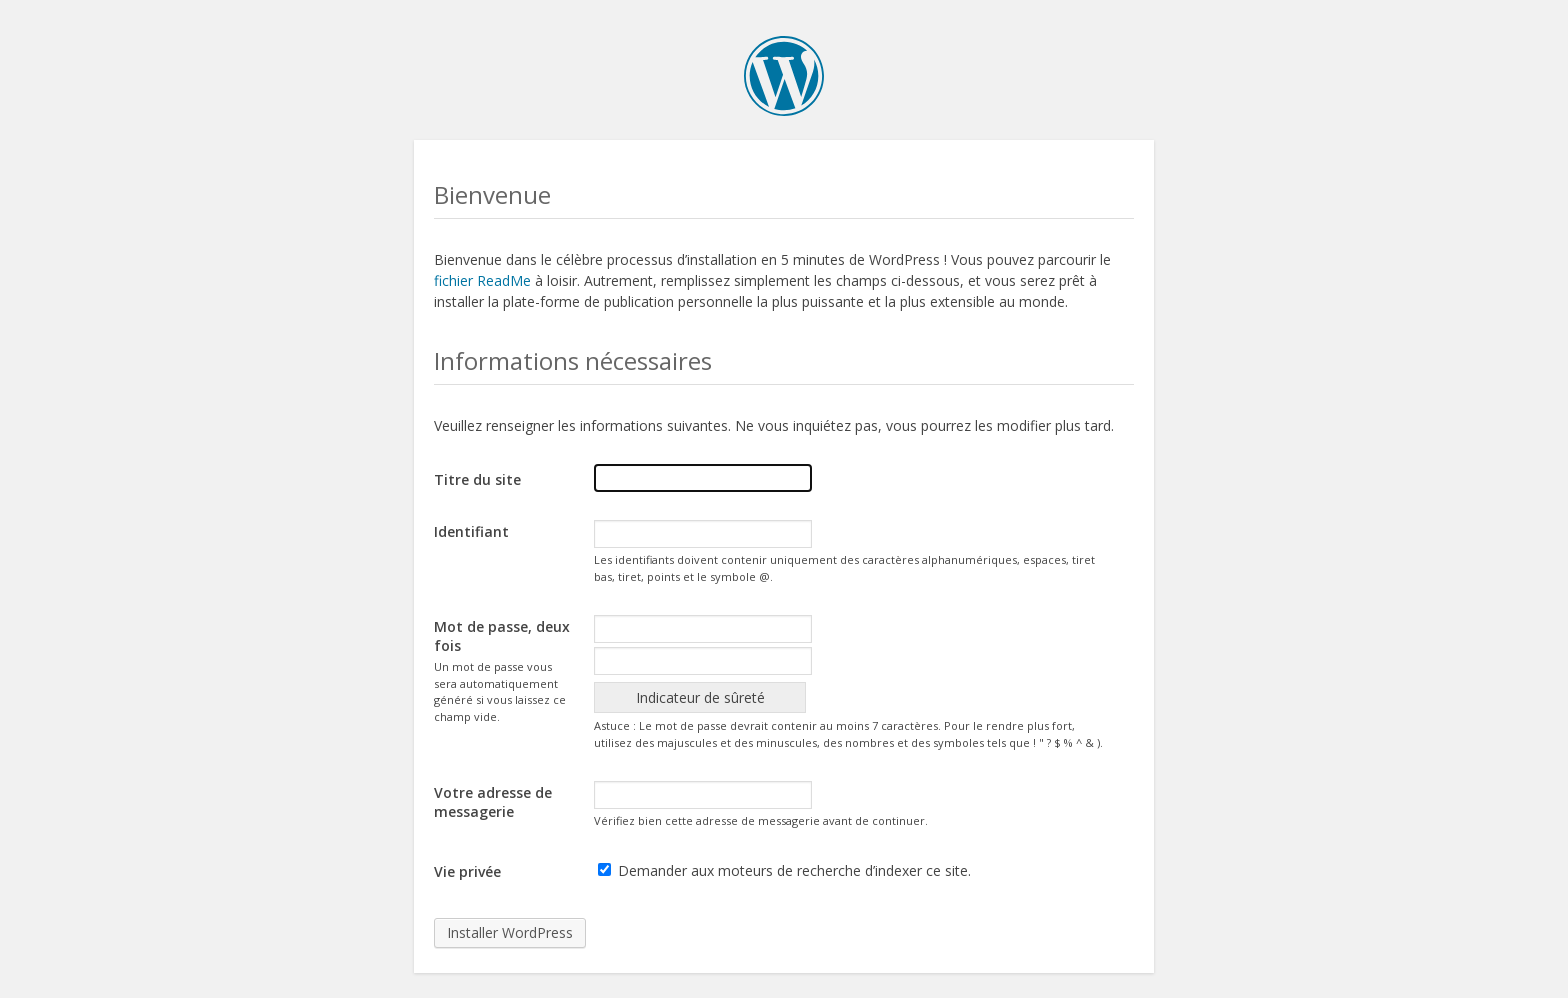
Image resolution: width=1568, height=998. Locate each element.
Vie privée (467, 871)
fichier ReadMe (482, 280)
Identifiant (471, 531)
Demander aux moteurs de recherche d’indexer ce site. (784, 870)
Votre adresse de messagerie (493, 802)
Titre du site (477, 479)
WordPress (784, 76)
